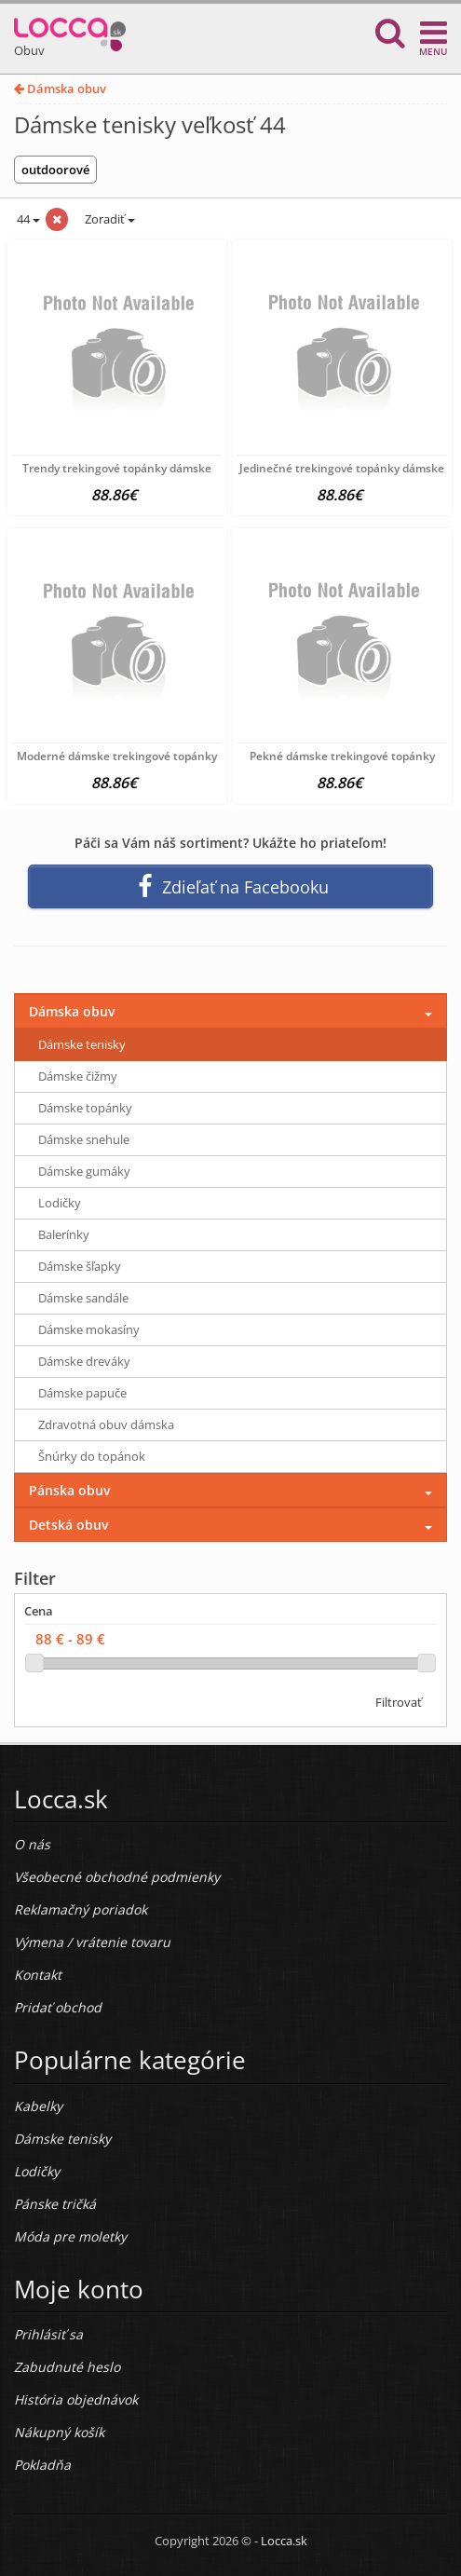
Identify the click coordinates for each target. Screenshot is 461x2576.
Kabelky (38, 2106)
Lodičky (59, 1202)
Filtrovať (398, 1702)
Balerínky (63, 1234)
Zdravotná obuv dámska (106, 1424)
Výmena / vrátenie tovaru (92, 1942)
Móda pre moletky (70, 2236)
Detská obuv (68, 1524)
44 (27, 219)
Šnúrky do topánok (91, 1456)
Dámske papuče (82, 1392)
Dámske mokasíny (89, 1329)
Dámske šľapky (79, 1266)
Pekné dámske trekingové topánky (342, 756)
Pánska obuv (69, 1490)
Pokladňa (42, 2465)
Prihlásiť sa (48, 2334)
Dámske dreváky (84, 1361)
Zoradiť (108, 219)
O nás (32, 1844)
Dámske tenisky (82, 1044)
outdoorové (55, 169)
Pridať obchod (58, 2007)
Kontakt (37, 1974)
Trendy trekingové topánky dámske (116, 468)
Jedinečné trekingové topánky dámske (341, 468)
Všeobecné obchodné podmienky (117, 1877)
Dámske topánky (85, 1107)
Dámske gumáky (84, 1171)
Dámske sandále (83, 1297)
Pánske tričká (55, 2204)
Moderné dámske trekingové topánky (117, 756)
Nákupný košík (59, 2432)
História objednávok (76, 2399)
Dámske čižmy (77, 1076)
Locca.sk (284, 2540)
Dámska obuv (60, 88)
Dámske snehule (83, 1139)
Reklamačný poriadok (80, 1909)
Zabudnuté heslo (67, 2367)
